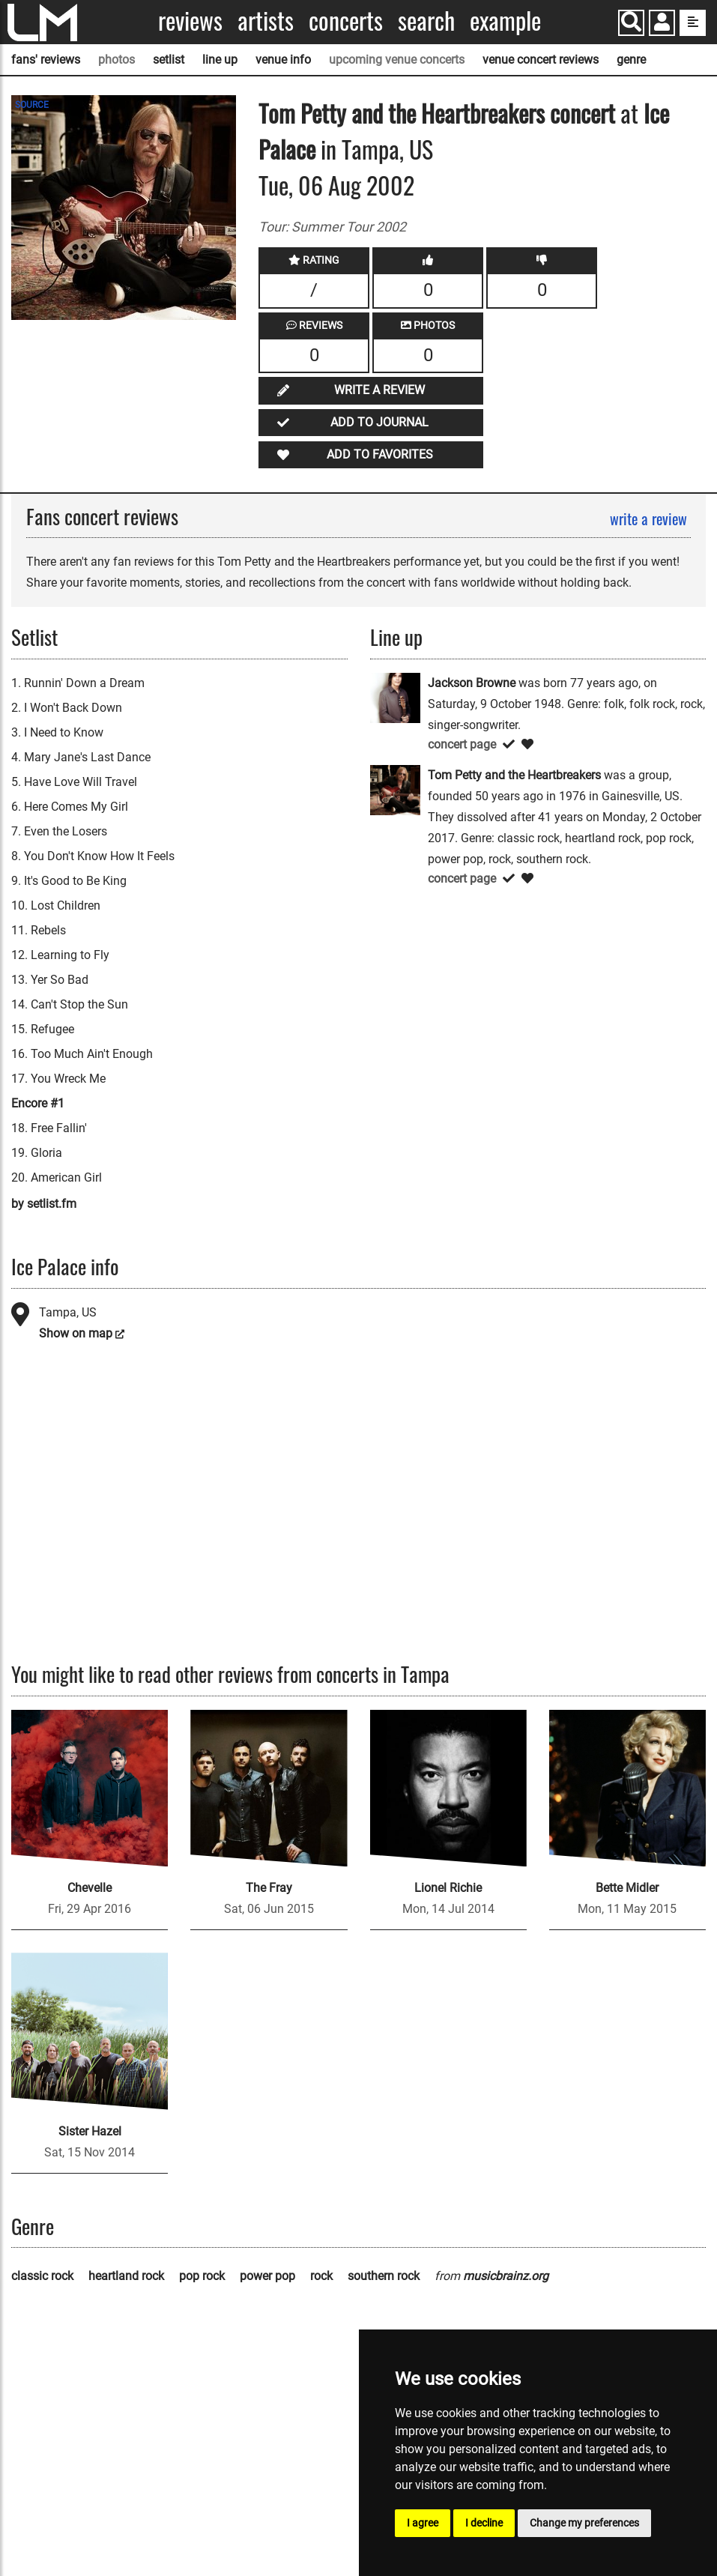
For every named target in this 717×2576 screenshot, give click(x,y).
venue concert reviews (540, 59)
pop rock (202, 2276)
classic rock (42, 2276)
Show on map (75, 1333)
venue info (283, 59)
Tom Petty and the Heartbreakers (401, 112)
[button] (662, 24)
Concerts (346, 20)
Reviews (190, 20)
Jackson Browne (471, 683)
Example (505, 20)
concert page (462, 744)
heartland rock (126, 2276)
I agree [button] (422, 2523)
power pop (267, 2276)
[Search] (631, 23)
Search (426, 20)
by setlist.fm (43, 1204)
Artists (266, 20)
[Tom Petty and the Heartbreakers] (395, 788)
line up (220, 59)
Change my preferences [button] (584, 2523)
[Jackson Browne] (395, 696)
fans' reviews (45, 59)
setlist (168, 59)
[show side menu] (693, 23)
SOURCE (32, 105)
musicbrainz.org (505, 2276)
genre (631, 59)
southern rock (384, 2276)
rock (321, 2276)
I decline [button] (484, 2523)
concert (580, 112)
